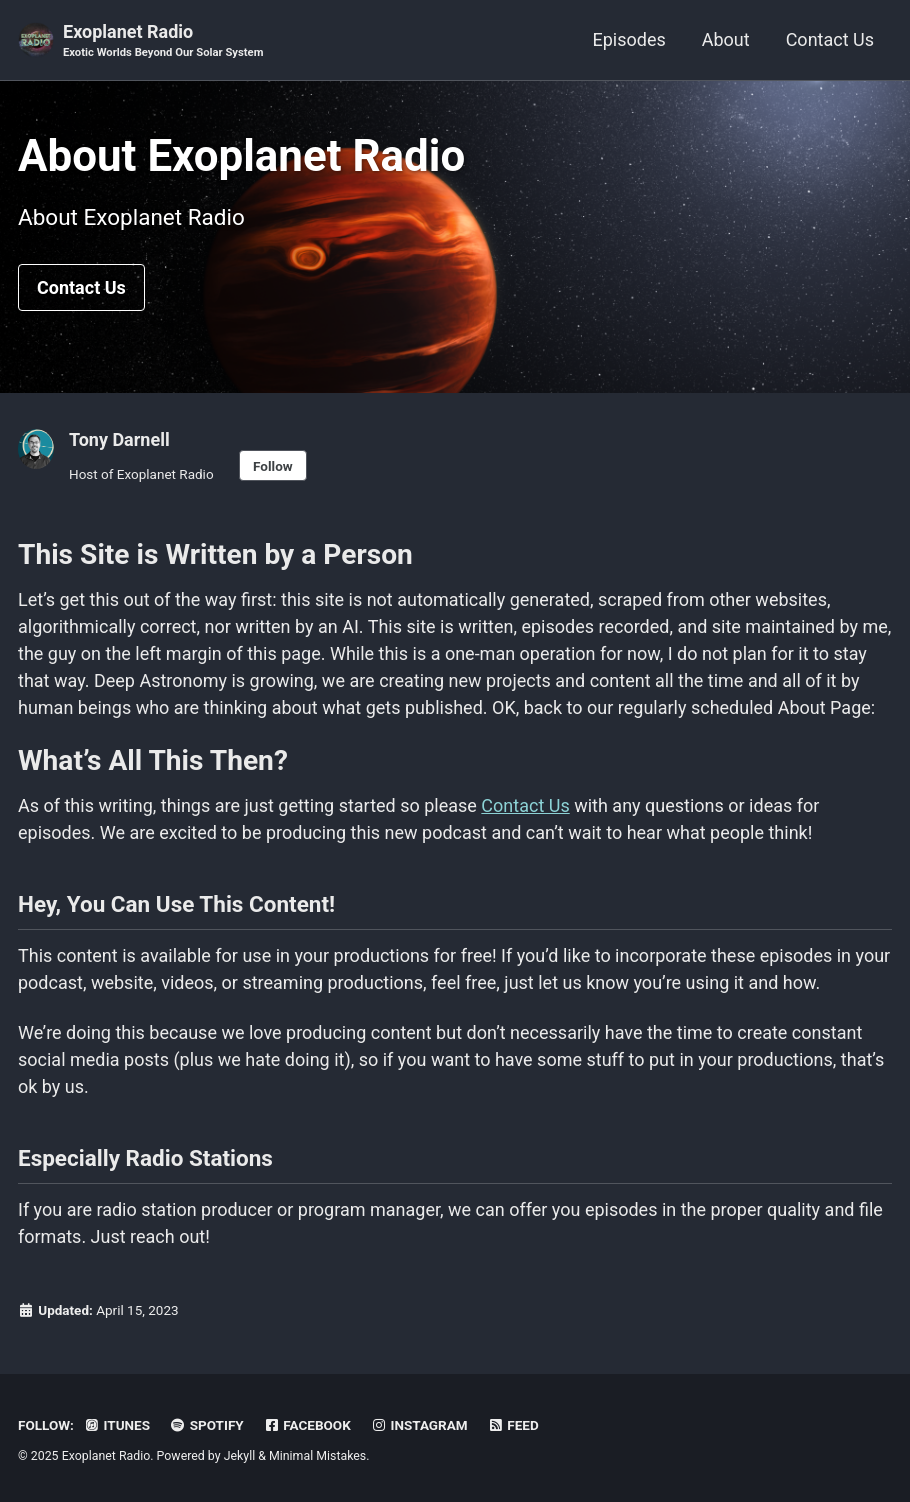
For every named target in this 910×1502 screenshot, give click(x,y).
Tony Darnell (119, 439)
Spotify (206, 1425)
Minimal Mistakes (317, 1456)
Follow (273, 466)
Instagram (418, 1425)
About (726, 39)
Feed (513, 1425)
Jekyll (240, 1456)
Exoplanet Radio (163, 41)
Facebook (307, 1425)
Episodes (628, 39)
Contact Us (830, 39)
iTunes (116, 1425)
